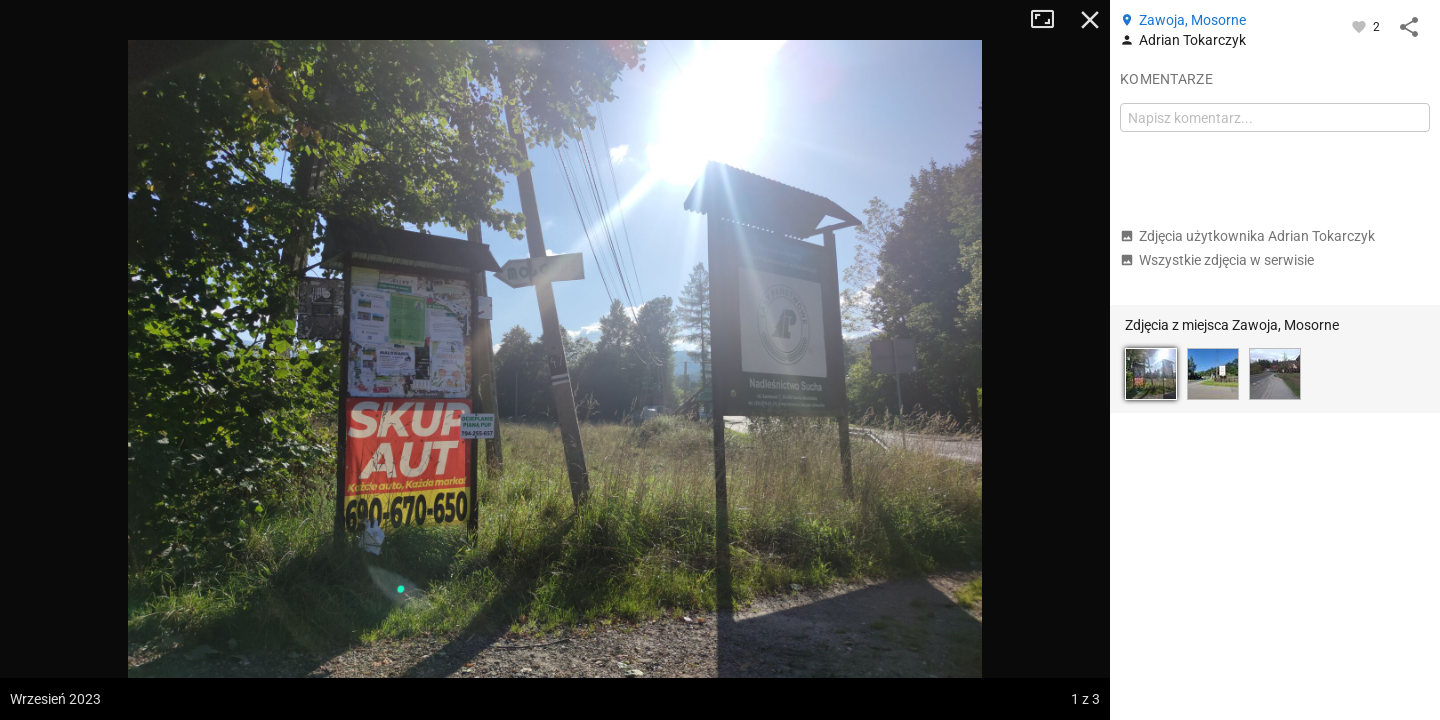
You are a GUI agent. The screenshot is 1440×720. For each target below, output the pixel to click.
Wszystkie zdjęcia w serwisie (1217, 260)
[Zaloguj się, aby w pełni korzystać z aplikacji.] (1360, 26)
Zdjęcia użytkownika (1247, 236)
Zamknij (1090, 20)
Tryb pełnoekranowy (1050, 20)
